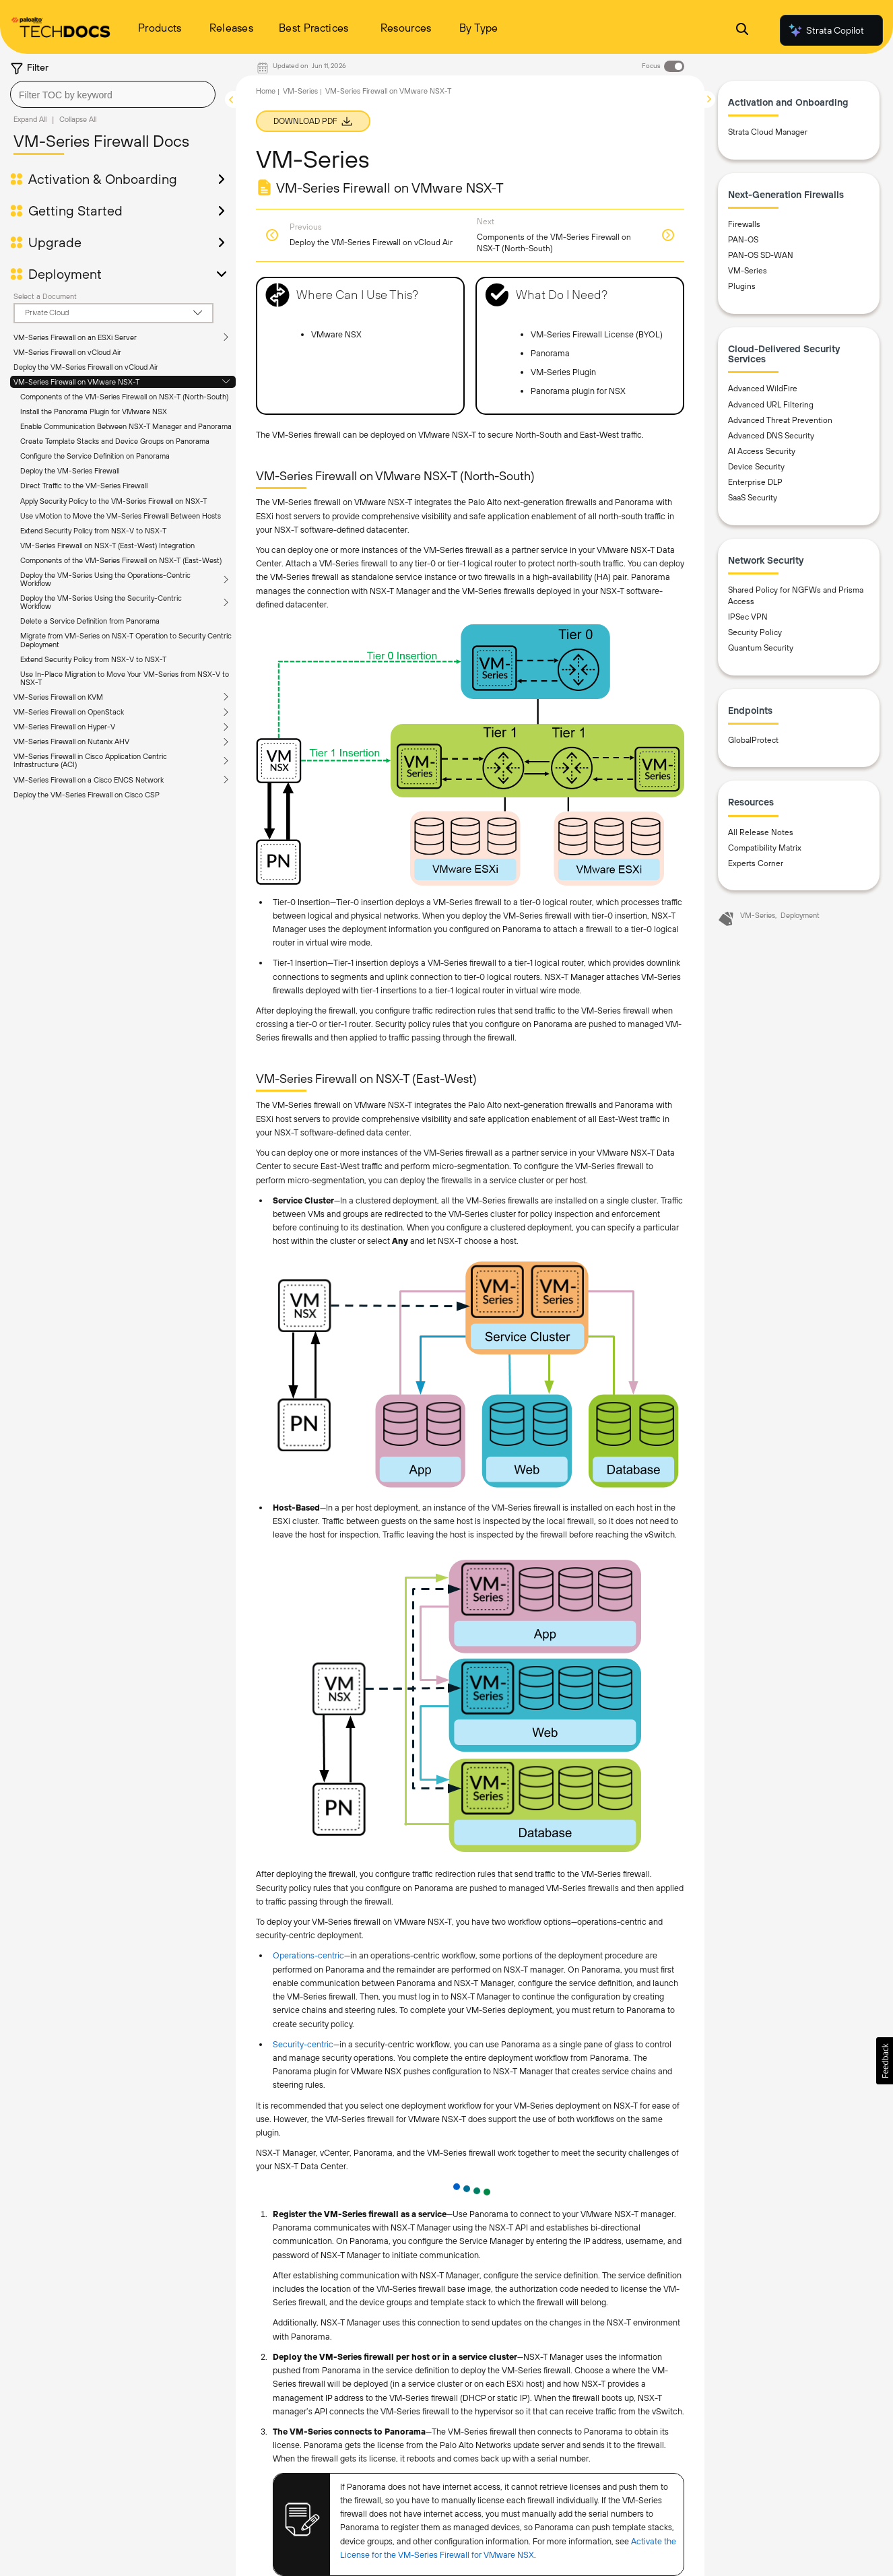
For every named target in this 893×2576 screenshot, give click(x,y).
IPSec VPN (748, 617)
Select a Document (45, 296)
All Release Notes (760, 832)
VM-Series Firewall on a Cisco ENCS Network (88, 780)
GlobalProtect (753, 740)
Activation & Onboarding (102, 179)
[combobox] (113, 94)
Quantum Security (760, 648)
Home (265, 91)
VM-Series (300, 91)
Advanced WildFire (762, 388)
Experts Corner (755, 863)
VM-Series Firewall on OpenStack (68, 712)
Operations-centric (308, 1955)
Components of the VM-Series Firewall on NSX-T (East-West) (121, 560)
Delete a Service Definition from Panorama (90, 621)
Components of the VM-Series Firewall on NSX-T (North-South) (124, 397)
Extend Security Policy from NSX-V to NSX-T (93, 531)
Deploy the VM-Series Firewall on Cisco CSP (86, 795)
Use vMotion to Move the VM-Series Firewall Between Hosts (120, 516)
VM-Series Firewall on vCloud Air (67, 352)
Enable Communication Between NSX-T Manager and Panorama (126, 426)
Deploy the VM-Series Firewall (69, 471)
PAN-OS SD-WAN (760, 255)
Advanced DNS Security (771, 435)
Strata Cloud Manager (767, 132)
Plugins (742, 286)
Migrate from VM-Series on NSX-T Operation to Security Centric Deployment (126, 640)
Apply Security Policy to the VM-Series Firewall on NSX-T (113, 501)
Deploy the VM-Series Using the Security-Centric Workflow (101, 602)
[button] (884, 2060)
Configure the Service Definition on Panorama (95, 456)
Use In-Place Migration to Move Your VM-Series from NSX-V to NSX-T (124, 678)
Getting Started (75, 210)
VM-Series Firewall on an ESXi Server (75, 337)
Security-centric (303, 2044)
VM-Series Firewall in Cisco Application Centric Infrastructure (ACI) (90, 760)
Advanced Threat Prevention (780, 420)
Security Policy (755, 632)
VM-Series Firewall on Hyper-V (64, 727)
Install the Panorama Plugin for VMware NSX (93, 411)
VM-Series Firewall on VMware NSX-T (76, 382)
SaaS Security (752, 497)
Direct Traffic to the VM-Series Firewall (83, 486)
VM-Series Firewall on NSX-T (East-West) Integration (107, 545)
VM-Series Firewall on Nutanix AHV (71, 741)
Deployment (65, 274)
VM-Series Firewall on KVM (58, 697)
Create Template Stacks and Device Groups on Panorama (114, 441)
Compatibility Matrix (764, 848)
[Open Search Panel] (742, 30)
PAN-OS (743, 239)
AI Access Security (761, 451)
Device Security (756, 466)
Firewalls (744, 224)
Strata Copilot (825, 30)
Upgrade (54, 242)
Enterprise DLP (755, 482)
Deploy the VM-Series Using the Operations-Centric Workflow (105, 579)
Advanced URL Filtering (771, 404)
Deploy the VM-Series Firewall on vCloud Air (85, 367)
